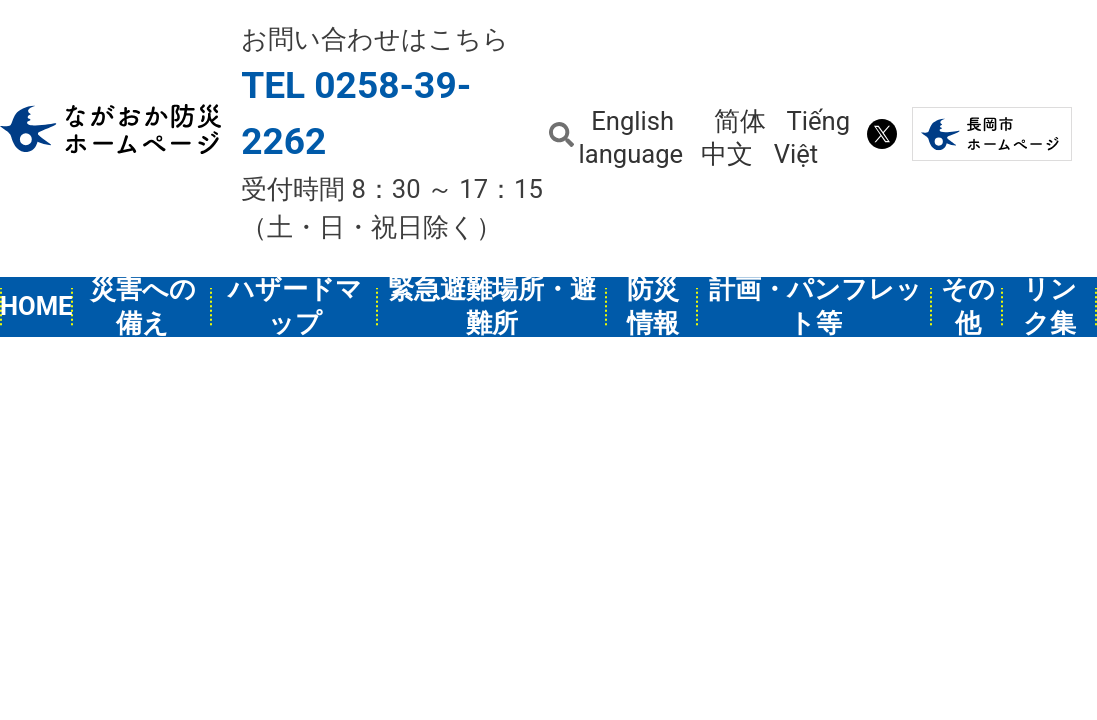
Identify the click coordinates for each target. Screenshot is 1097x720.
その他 (968, 307)
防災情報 (653, 307)
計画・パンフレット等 (815, 307)
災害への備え (143, 307)
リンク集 (1050, 307)
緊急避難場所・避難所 (492, 307)
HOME (37, 306)
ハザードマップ (295, 307)
